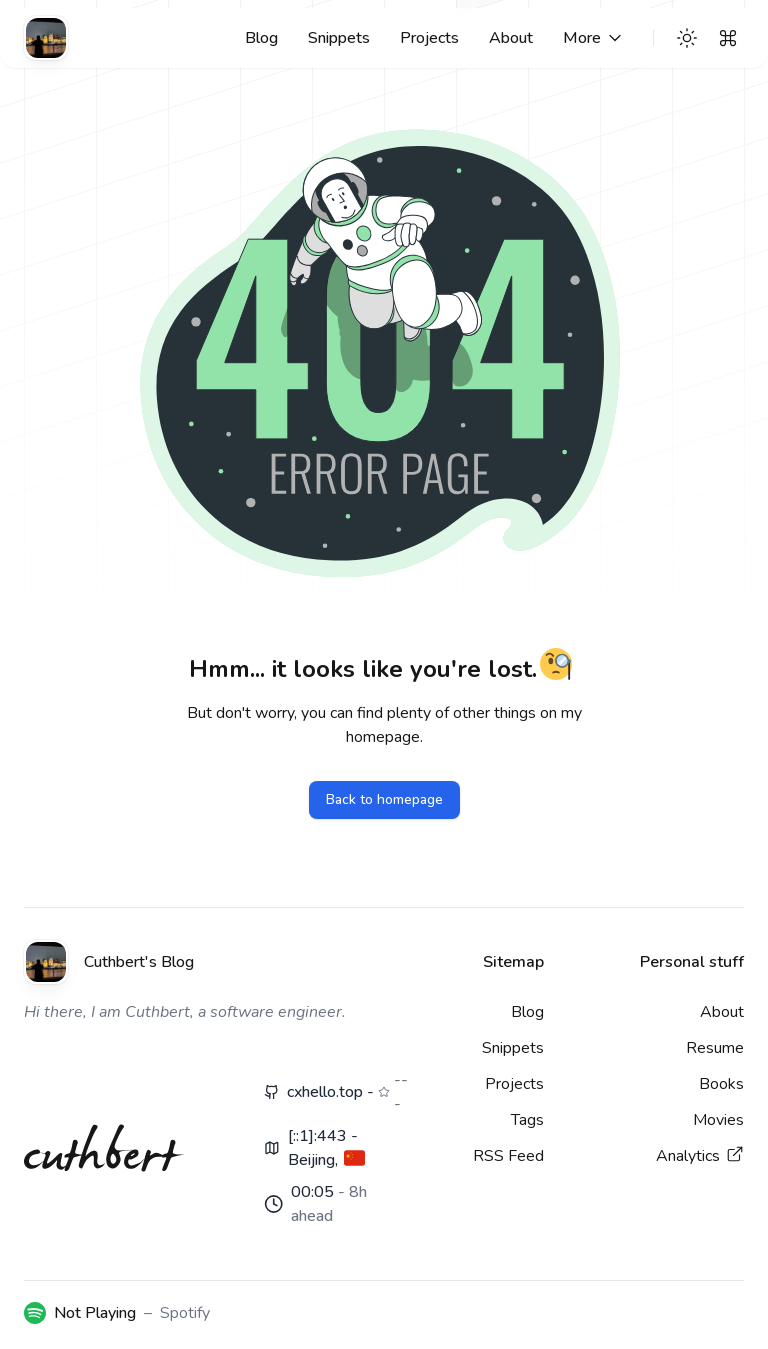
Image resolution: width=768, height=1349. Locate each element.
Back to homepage (384, 799)
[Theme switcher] (687, 38)
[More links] (594, 38)
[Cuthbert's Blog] (46, 38)
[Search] (728, 38)
